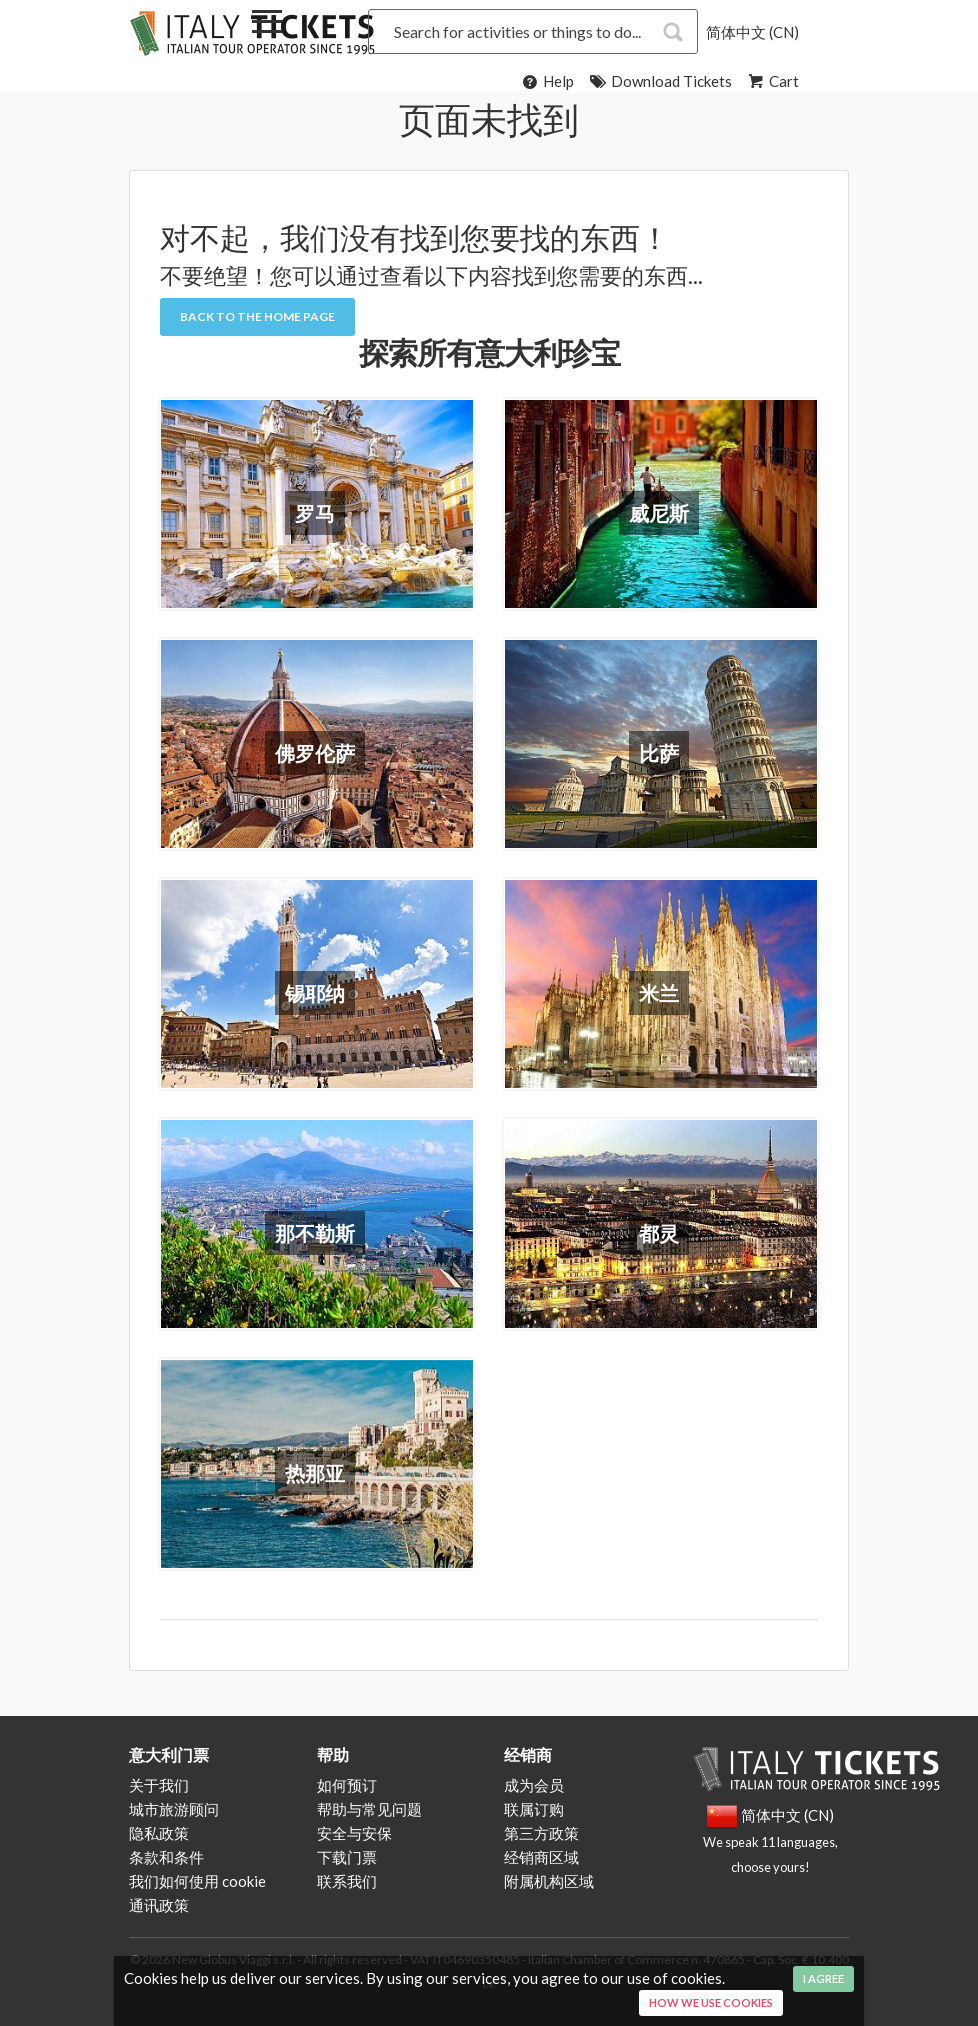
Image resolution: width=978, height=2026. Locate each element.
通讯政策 (159, 1905)
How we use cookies (711, 2002)
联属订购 (534, 1809)
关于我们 (159, 1785)
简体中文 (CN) (752, 32)
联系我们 (347, 1881)
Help (546, 81)
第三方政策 (541, 1833)
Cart (772, 81)
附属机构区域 (549, 1881)
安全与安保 (354, 1833)
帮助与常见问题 (369, 1809)
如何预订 (347, 1785)
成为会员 (534, 1785)
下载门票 (347, 1857)
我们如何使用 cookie (197, 1881)
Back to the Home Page (257, 316)
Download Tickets (659, 81)
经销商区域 (541, 1857)
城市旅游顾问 (174, 1809)
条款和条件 (166, 1857)
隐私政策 (159, 1833)
